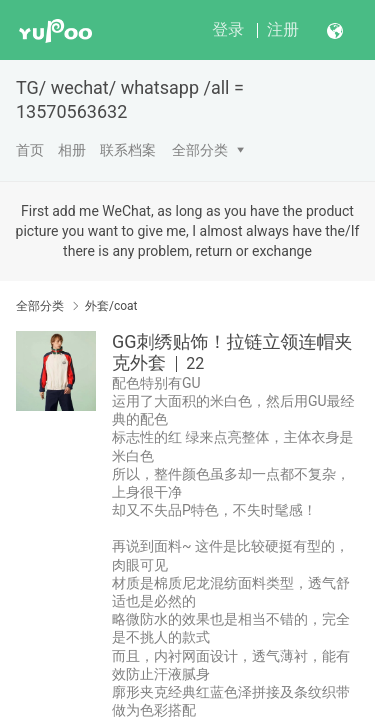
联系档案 (128, 150)
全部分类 (200, 150)
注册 (283, 29)
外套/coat (111, 306)
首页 (30, 150)
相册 (72, 150)
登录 (228, 29)
